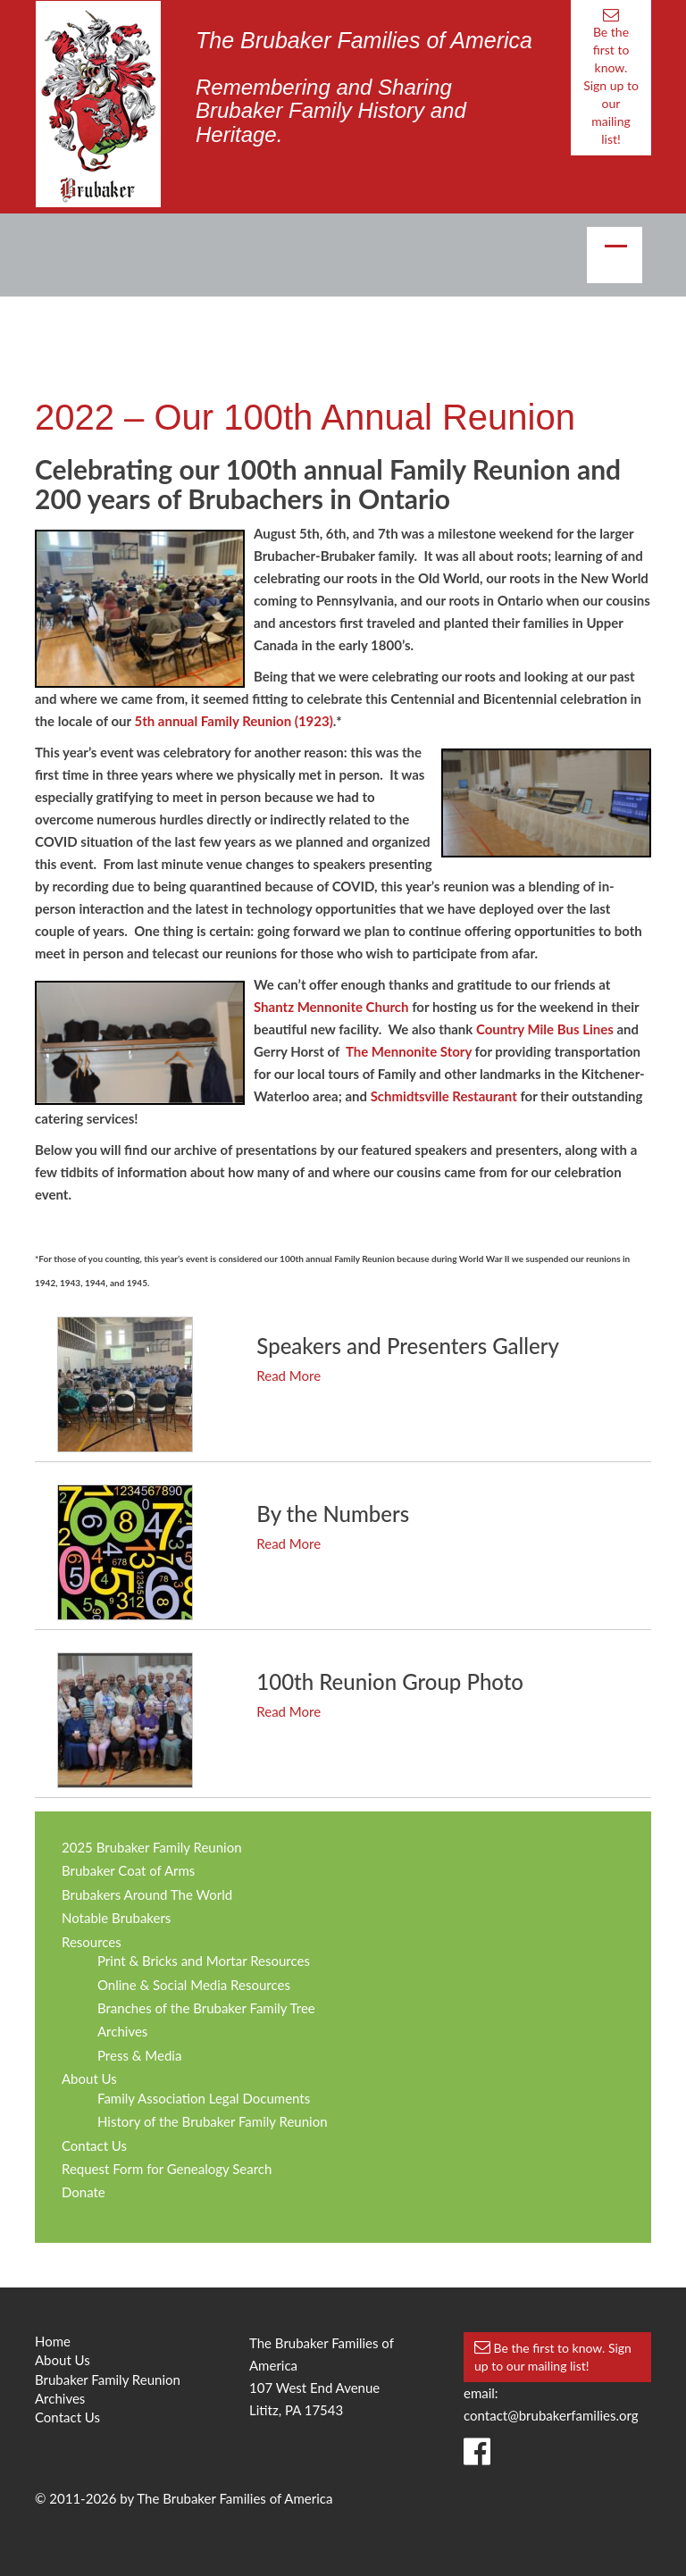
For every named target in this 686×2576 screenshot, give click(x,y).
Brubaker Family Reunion (107, 2379)
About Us (89, 2078)
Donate (83, 2192)
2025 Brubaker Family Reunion (152, 1847)
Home (53, 2341)
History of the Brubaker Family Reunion (212, 2121)
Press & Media (139, 2055)
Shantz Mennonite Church (331, 1007)
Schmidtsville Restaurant (444, 1096)
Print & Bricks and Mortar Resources (203, 1961)
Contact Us (94, 2145)
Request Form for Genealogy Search (167, 2169)
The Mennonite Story (409, 1051)
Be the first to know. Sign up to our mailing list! (610, 76)
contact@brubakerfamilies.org (551, 2415)
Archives (122, 2031)
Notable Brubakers (116, 1918)
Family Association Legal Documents (203, 2098)
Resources (91, 1942)
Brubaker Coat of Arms (128, 1870)
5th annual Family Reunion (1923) (233, 721)
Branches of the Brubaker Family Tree (206, 2008)
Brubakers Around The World (147, 1894)
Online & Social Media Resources (193, 1985)
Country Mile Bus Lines (545, 1029)
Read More (288, 1375)
